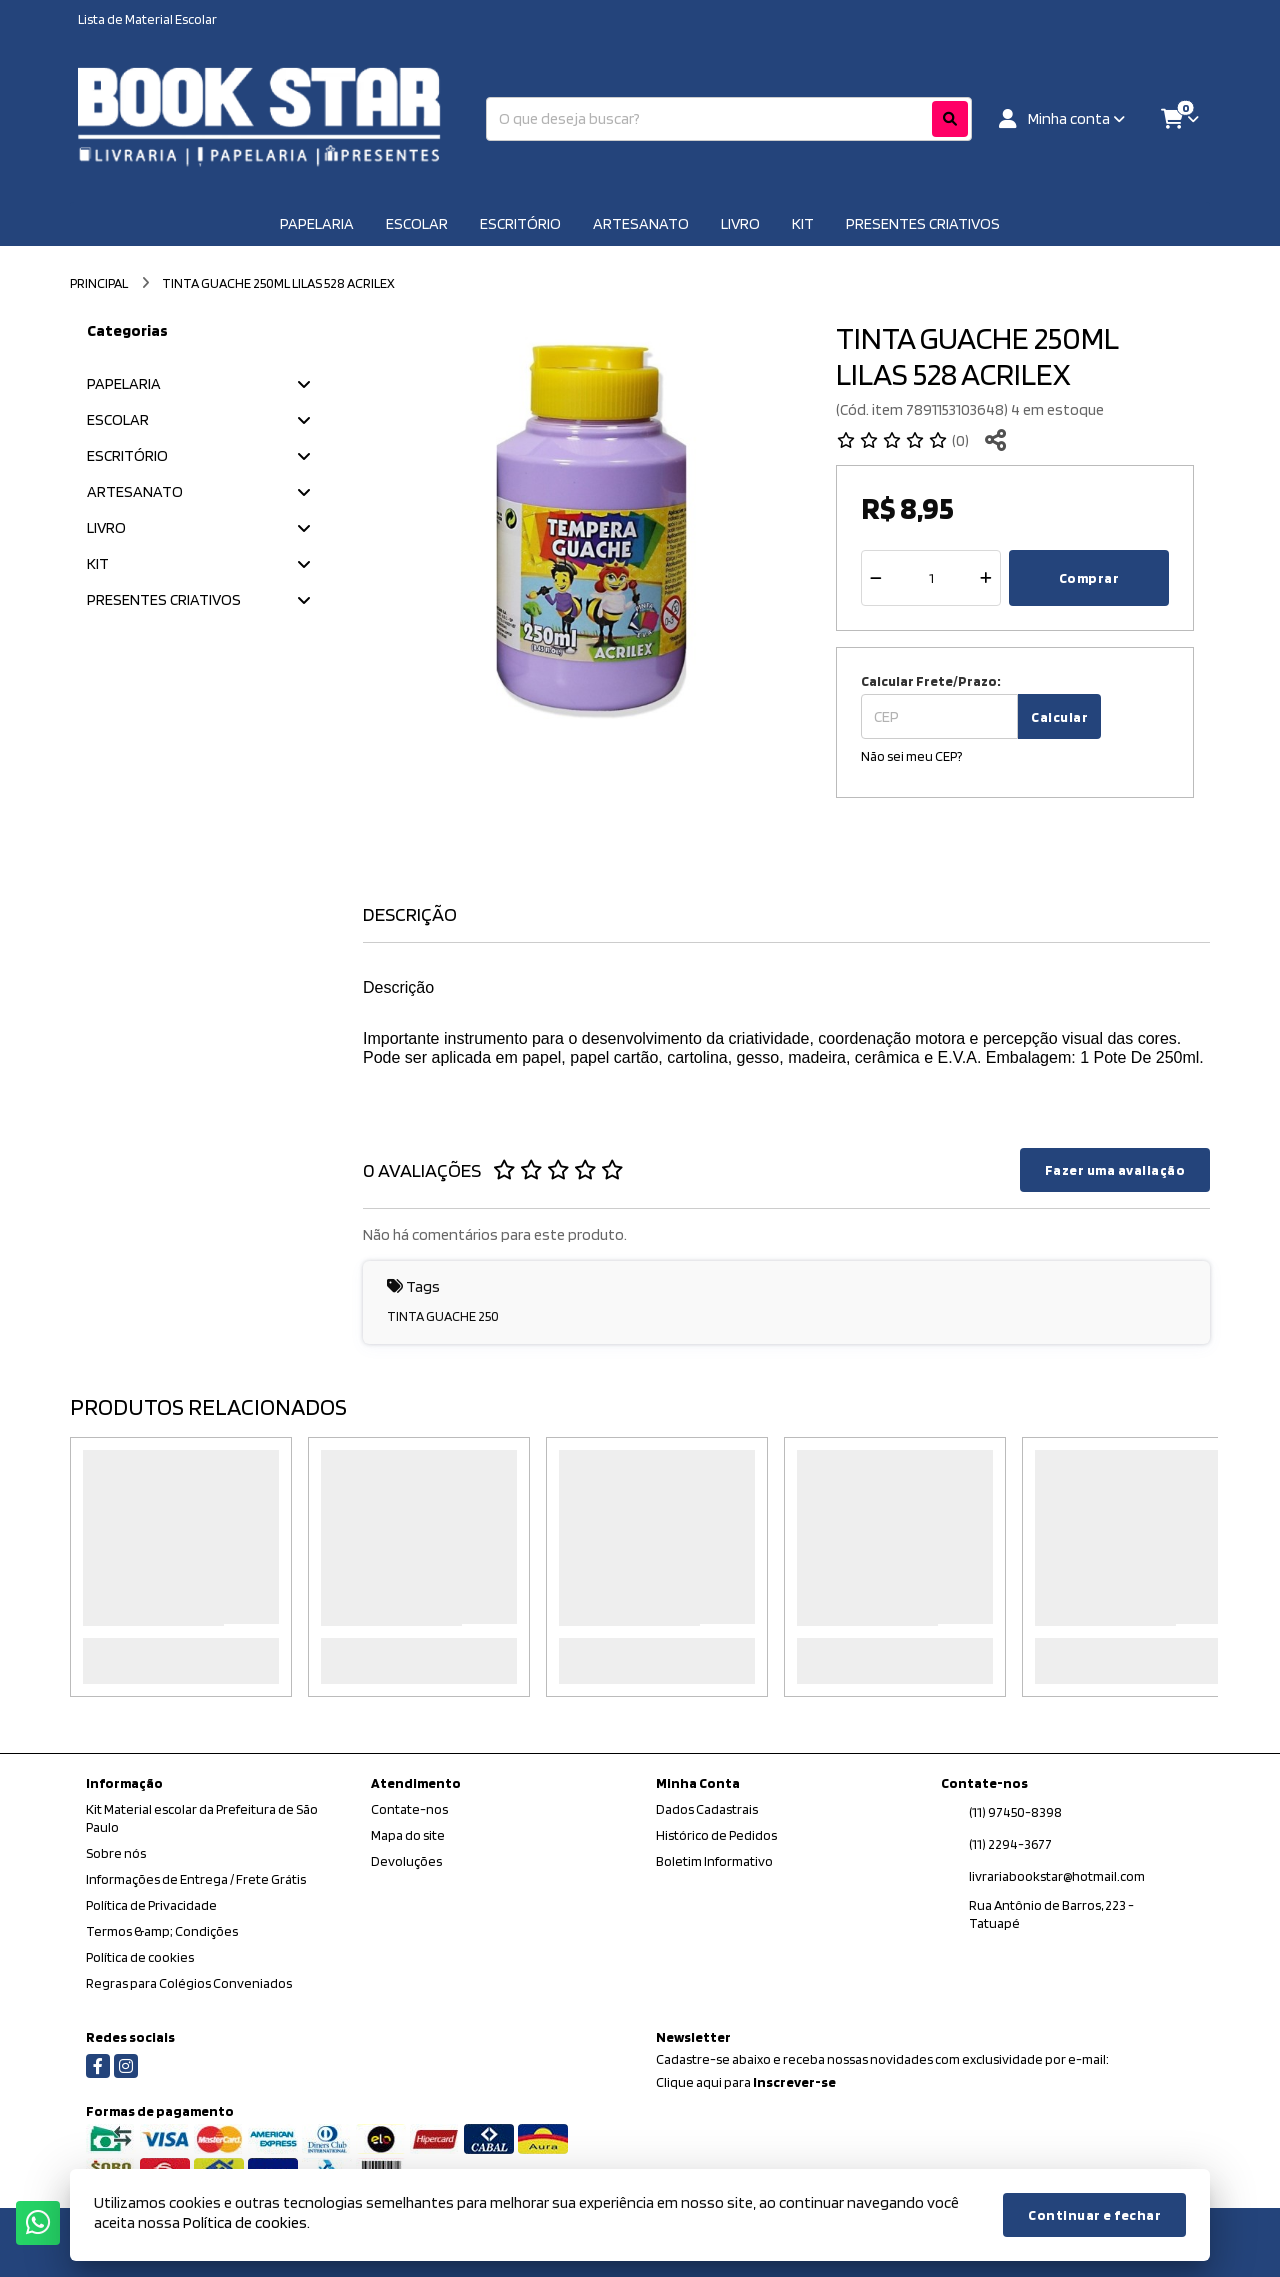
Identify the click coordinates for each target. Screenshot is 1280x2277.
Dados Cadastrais (707, 1809)
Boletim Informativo (714, 1861)
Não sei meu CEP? (911, 756)
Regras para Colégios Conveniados (189, 1983)
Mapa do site (408, 1835)
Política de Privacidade (151, 1905)
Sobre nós (116, 1853)
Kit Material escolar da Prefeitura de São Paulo (202, 1818)
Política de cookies (140, 1957)
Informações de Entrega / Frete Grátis (196, 1879)
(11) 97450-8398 (1015, 1812)
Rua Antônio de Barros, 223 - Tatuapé (1051, 1914)
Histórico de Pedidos (716, 1835)
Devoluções (406, 1861)
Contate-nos (409, 1809)
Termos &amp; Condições (162, 1931)
